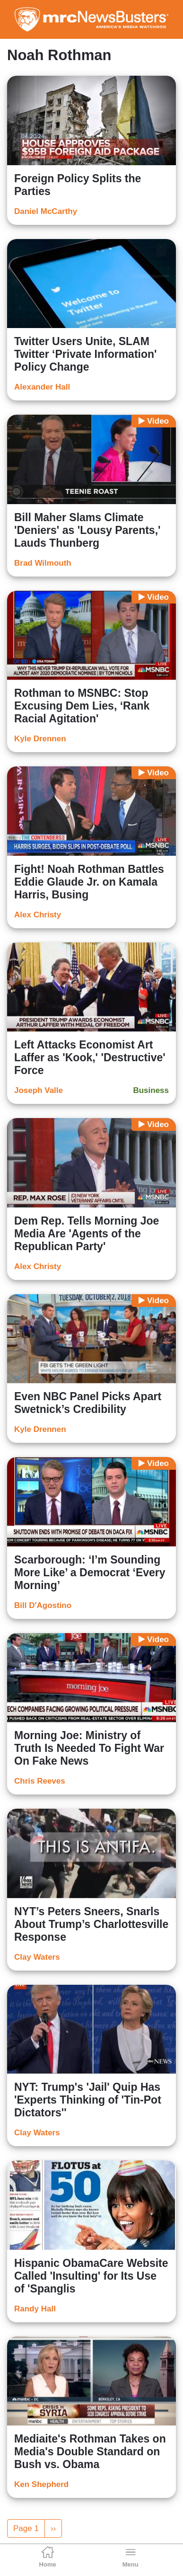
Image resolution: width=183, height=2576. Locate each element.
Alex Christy (37, 914)
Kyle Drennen (40, 738)
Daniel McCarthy (45, 211)
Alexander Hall (42, 386)
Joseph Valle (38, 1090)
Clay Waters (37, 1957)
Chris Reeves (39, 1781)
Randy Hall (35, 2308)
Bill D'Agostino (42, 1605)
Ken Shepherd (41, 2484)
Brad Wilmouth (42, 563)
